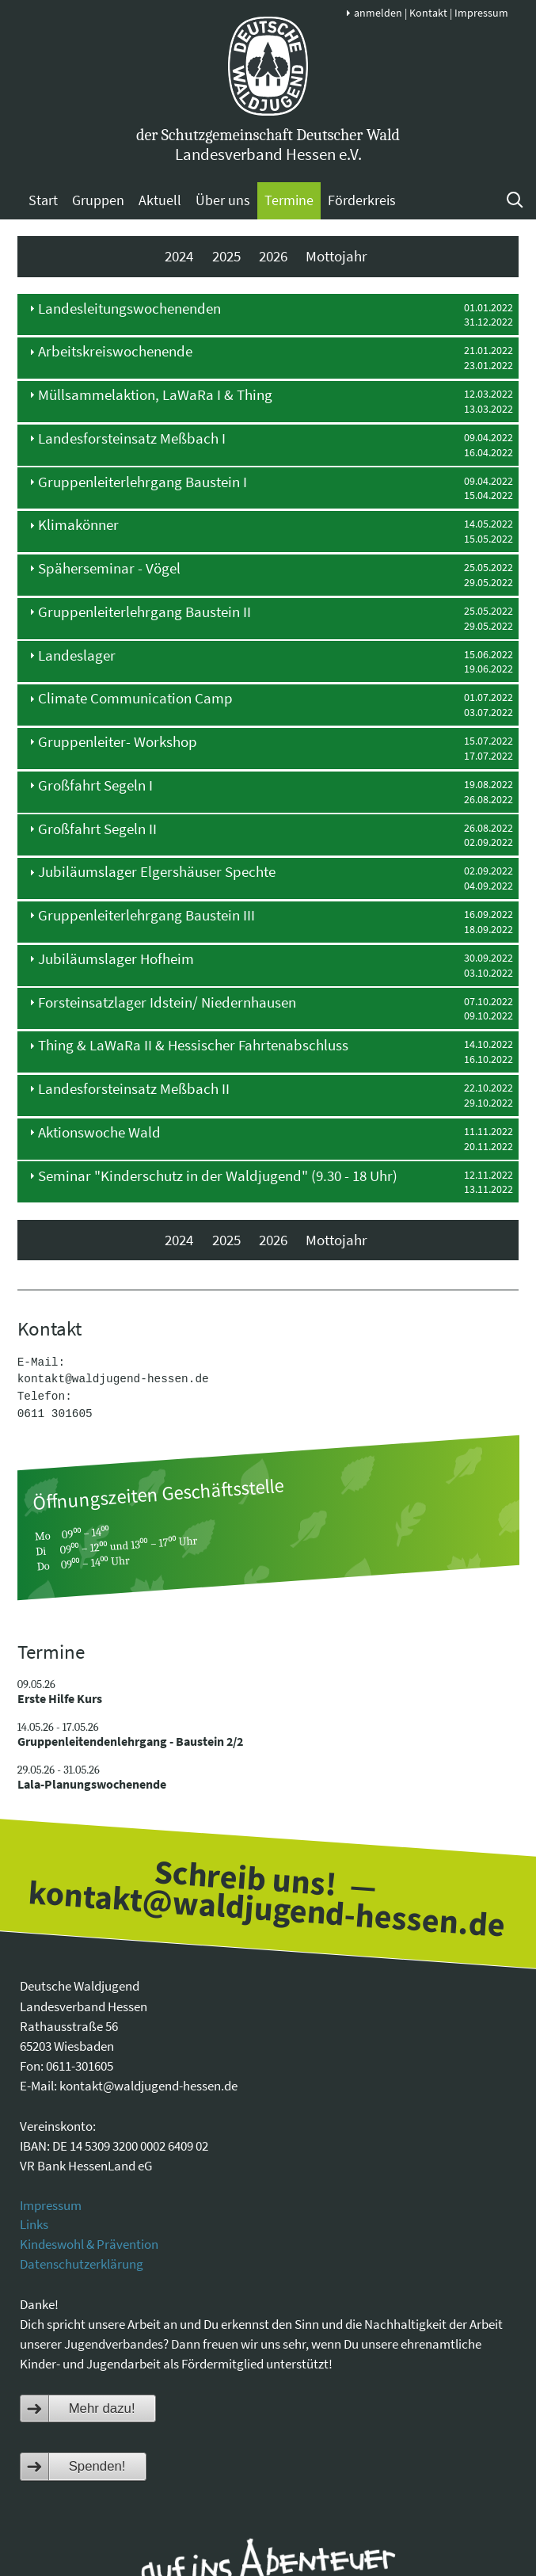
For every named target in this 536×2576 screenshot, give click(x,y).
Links (34, 2224)
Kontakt (428, 13)
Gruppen (98, 200)
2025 (226, 256)
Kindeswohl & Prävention (89, 2244)
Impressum (481, 13)
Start (43, 200)
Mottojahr (336, 256)
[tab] (268, 314)
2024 (179, 256)
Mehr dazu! (102, 2408)
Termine (289, 200)
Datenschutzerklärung (81, 2264)
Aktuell (160, 200)
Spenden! (97, 2466)
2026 (273, 256)
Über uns (223, 200)
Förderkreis (362, 200)
